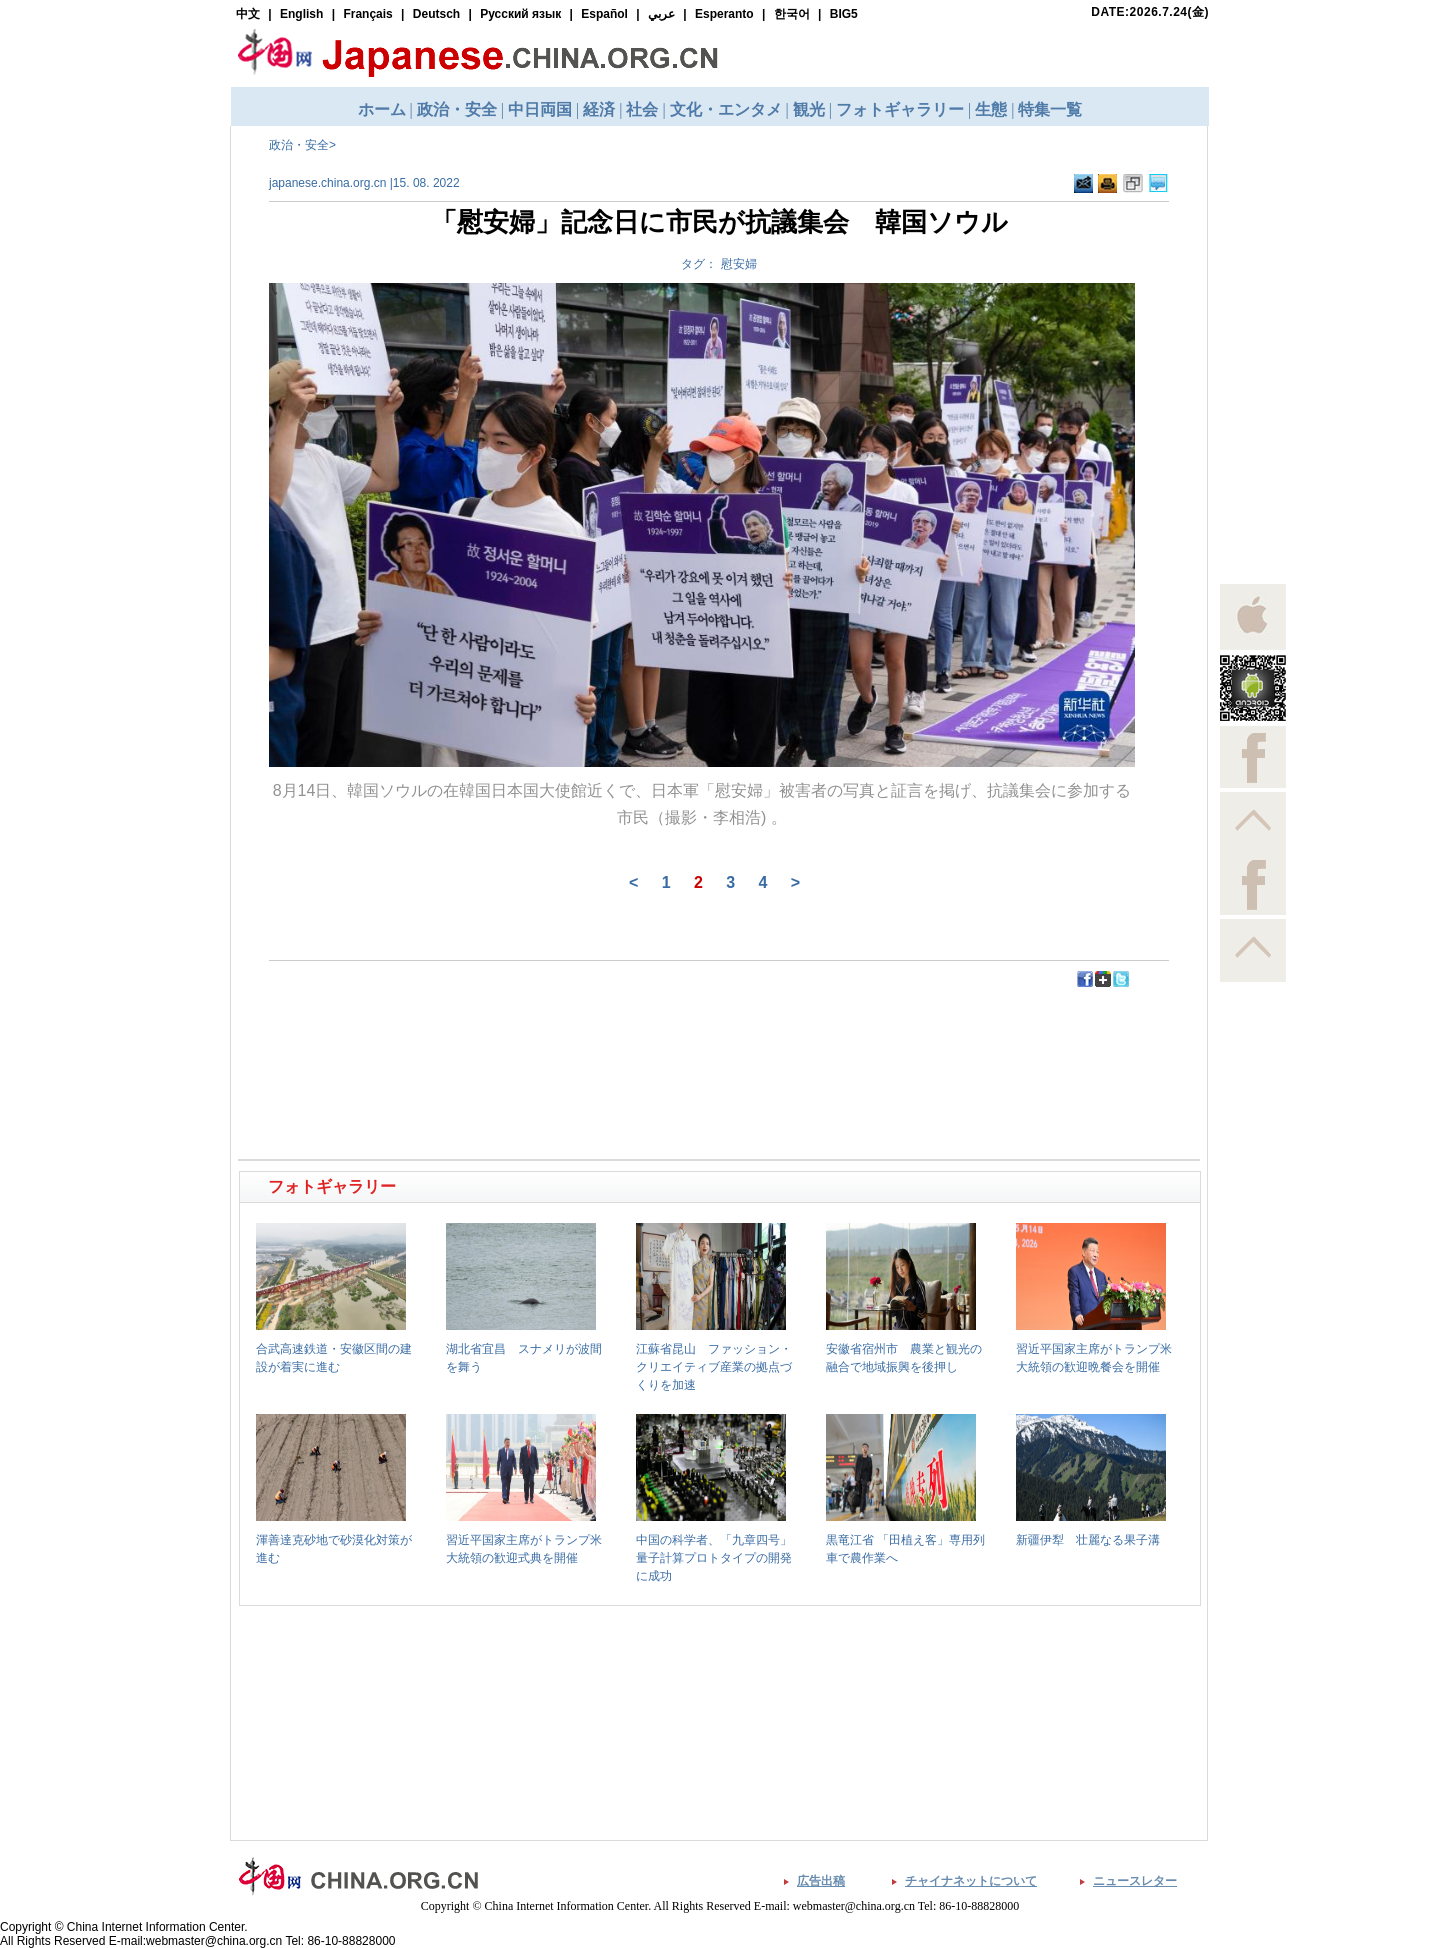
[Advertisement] (481, 1034)
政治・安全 (299, 145)
